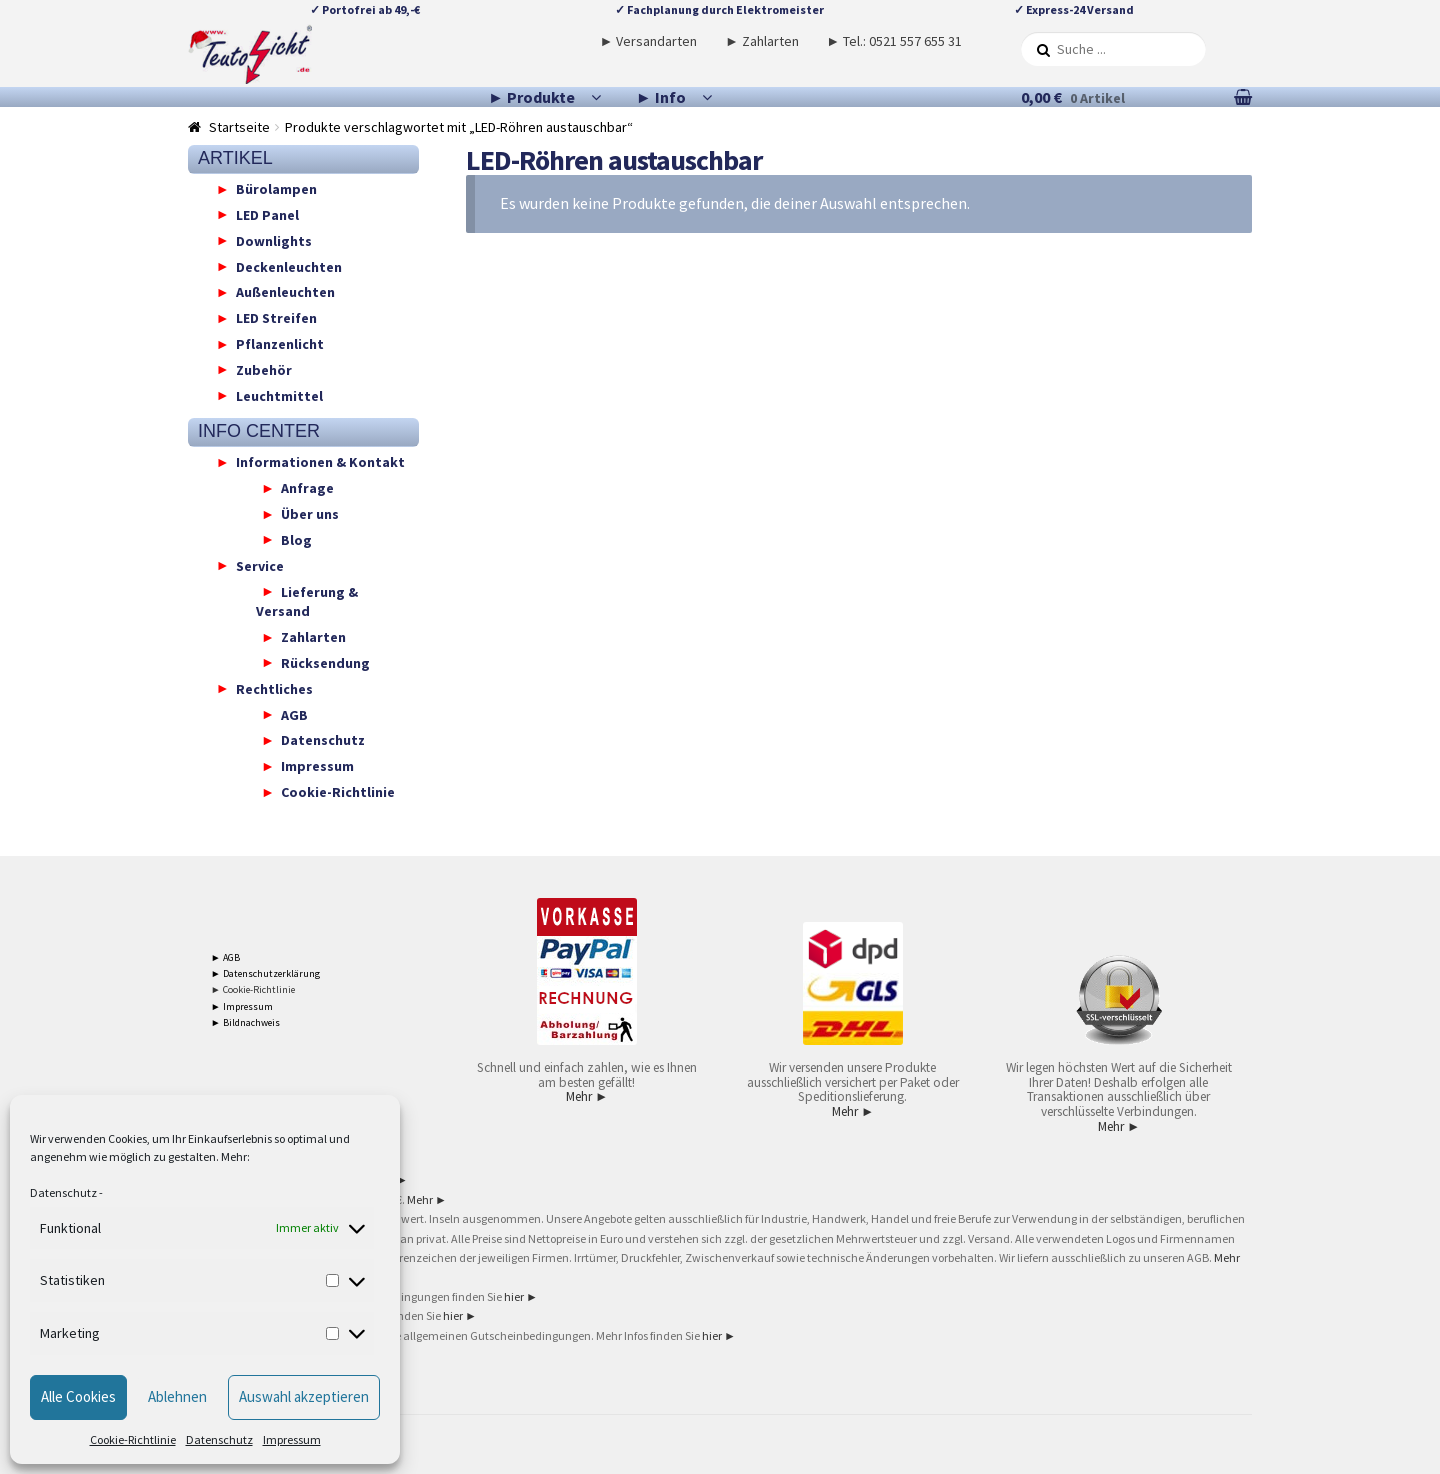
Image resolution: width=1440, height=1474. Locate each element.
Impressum (292, 1439)
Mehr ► (587, 1096)
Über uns (310, 514)
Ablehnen (177, 1396)
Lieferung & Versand (307, 601)
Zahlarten (313, 637)
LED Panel (267, 214)
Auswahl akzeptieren (304, 1396)
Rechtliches (274, 688)
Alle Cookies (78, 1396)
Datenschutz (63, 1192)
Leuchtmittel (279, 395)
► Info (661, 97)
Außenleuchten (285, 292)
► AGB (225, 957)
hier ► (521, 1296)
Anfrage (307, 488)
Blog (296, 539)
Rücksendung (325, 662)
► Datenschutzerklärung (265, 973)
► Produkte (531, 97)
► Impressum (242, 1006)
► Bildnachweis (245, 1022)
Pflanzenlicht (280, 344)
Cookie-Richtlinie (133, 1439)
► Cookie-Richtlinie (253, 989)
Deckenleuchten (289, 266)
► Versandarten (649, 41)
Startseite (239, 127)
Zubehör (264, 369)
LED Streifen (276, 318)
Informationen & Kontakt (320, 462)
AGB (294, 714)
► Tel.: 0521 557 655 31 (894, 41)
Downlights (274, 240)
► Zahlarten (762, 41)
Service (260, 565)
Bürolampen (276, 189)
